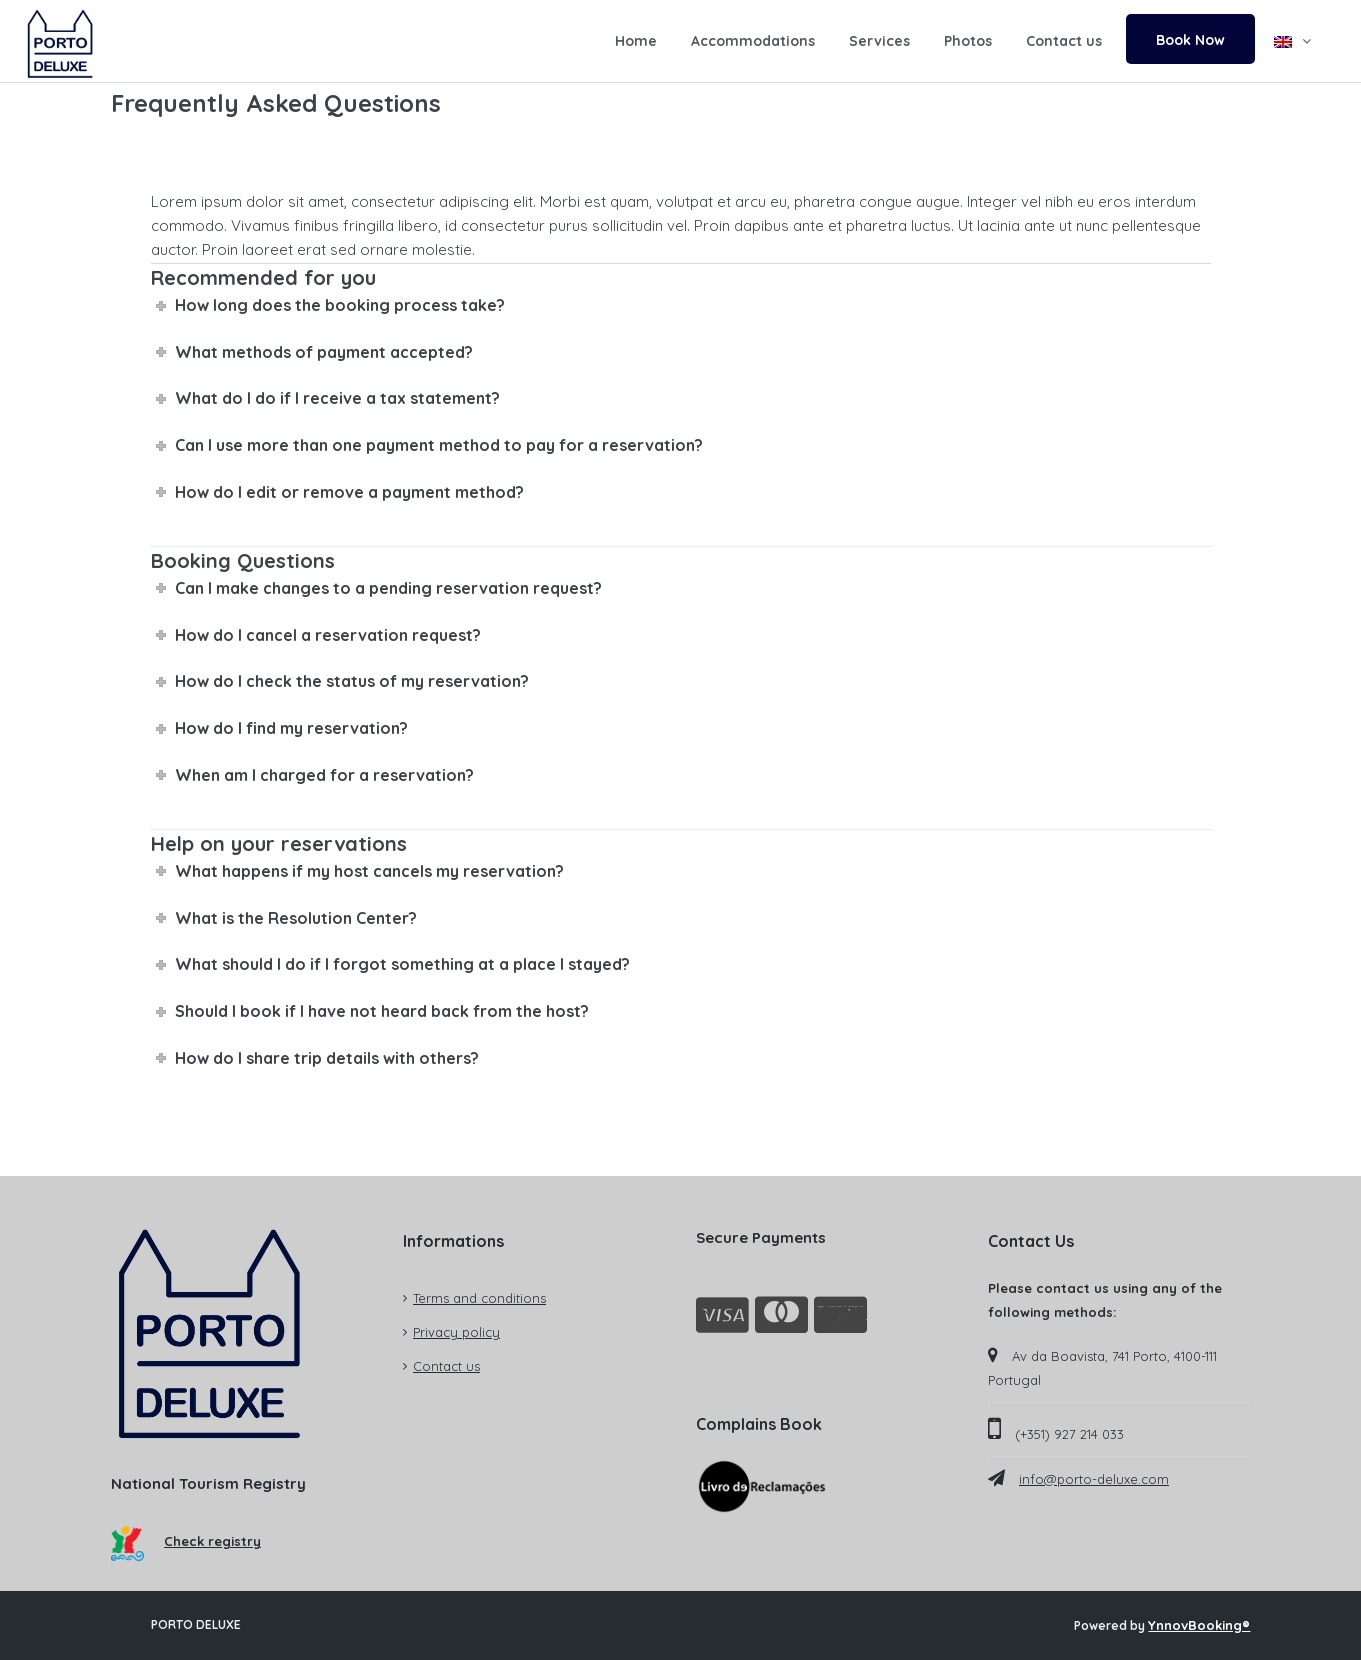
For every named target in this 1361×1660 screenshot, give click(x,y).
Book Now (1190, 40)
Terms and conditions (479, 1298)
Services (879, 41)
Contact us (1064, 41)
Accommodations (753, 41)
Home (636, 41)
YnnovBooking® (1199, 1625)
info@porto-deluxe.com (1094, 1479)
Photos (968, 41)
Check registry (186, 1541)
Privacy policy (456, 1332)
